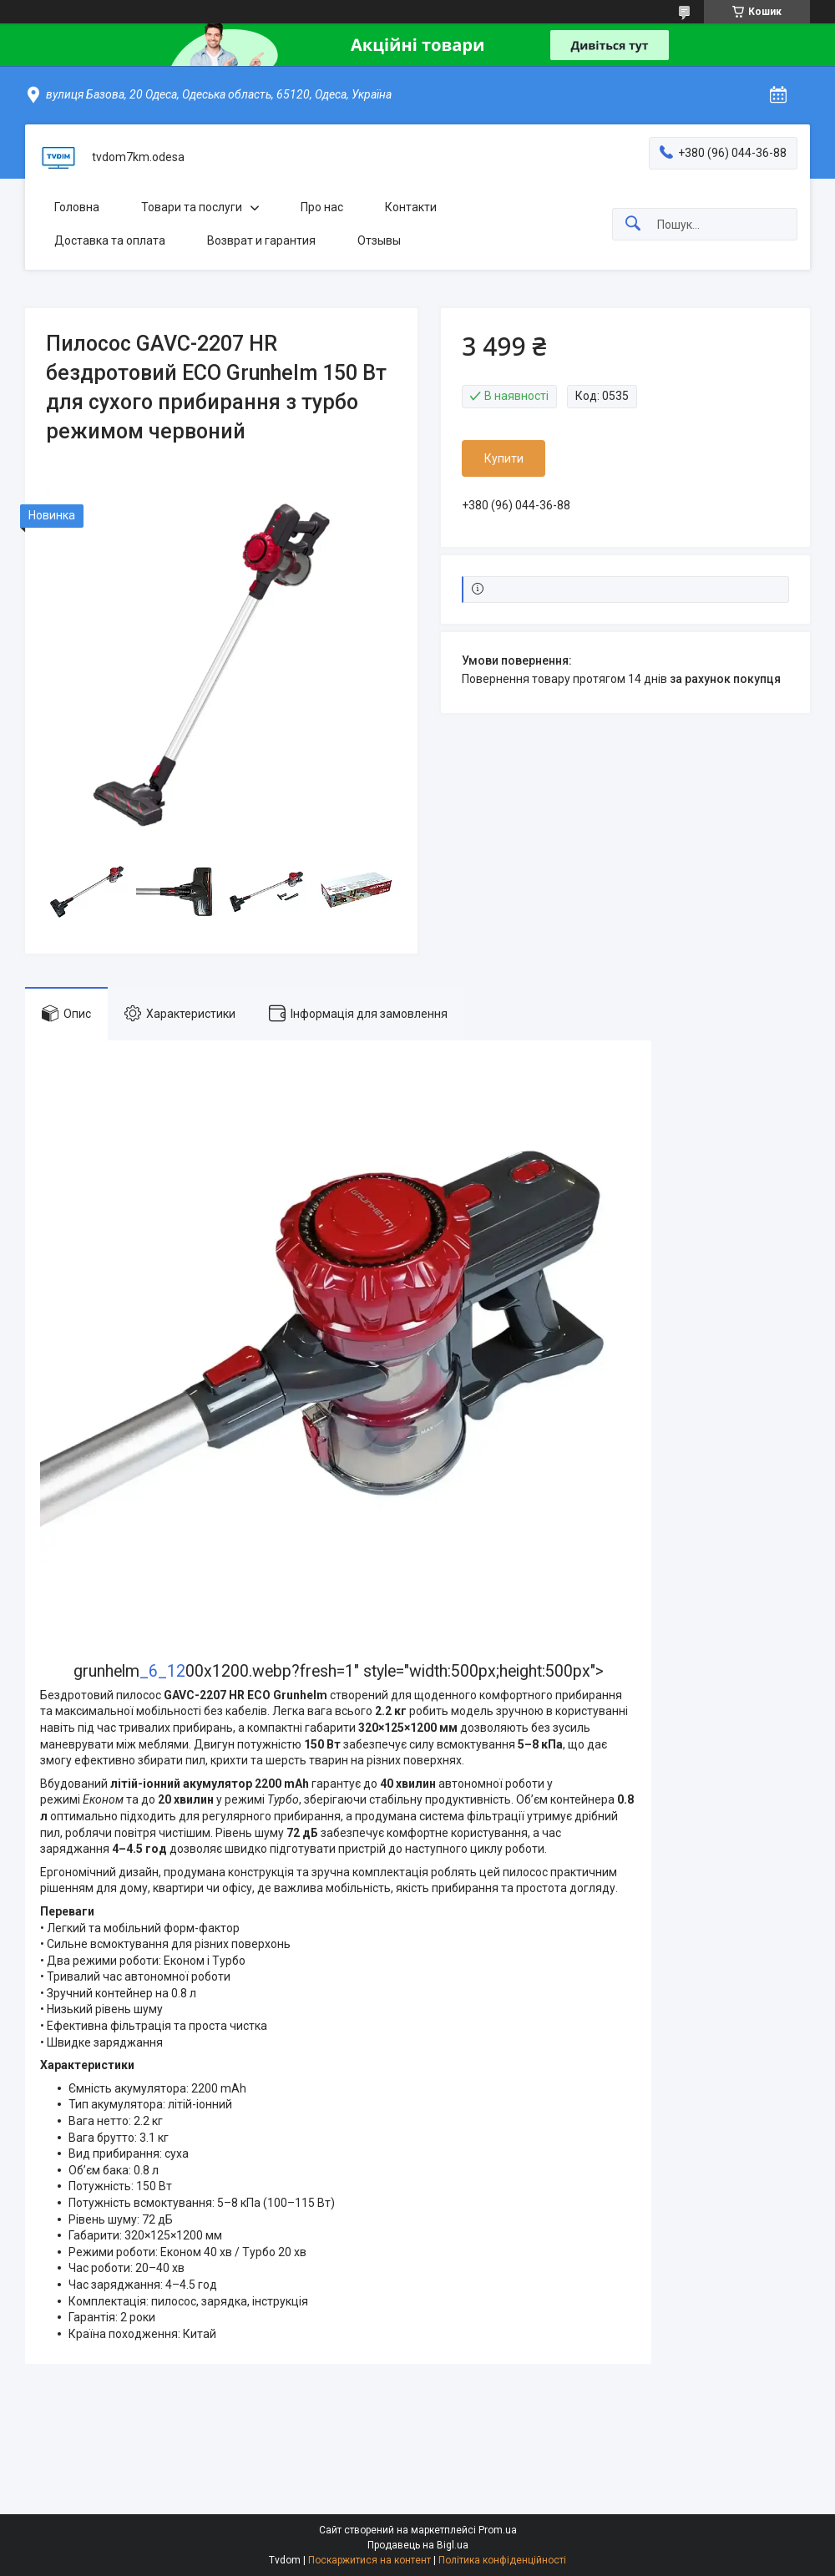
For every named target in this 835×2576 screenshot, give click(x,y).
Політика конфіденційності (502, 2560)
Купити (504, 458)
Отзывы (379, 240)
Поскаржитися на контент (369, 2560)
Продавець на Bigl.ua (417, 2545)
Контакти (411, 207)
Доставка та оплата (109, 240)
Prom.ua (497, 2530)
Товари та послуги (191, 207)
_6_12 (162, 1671)
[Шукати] (633, 224)
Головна (76, 207)
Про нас (322, 207)
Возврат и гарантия (261, 240)
